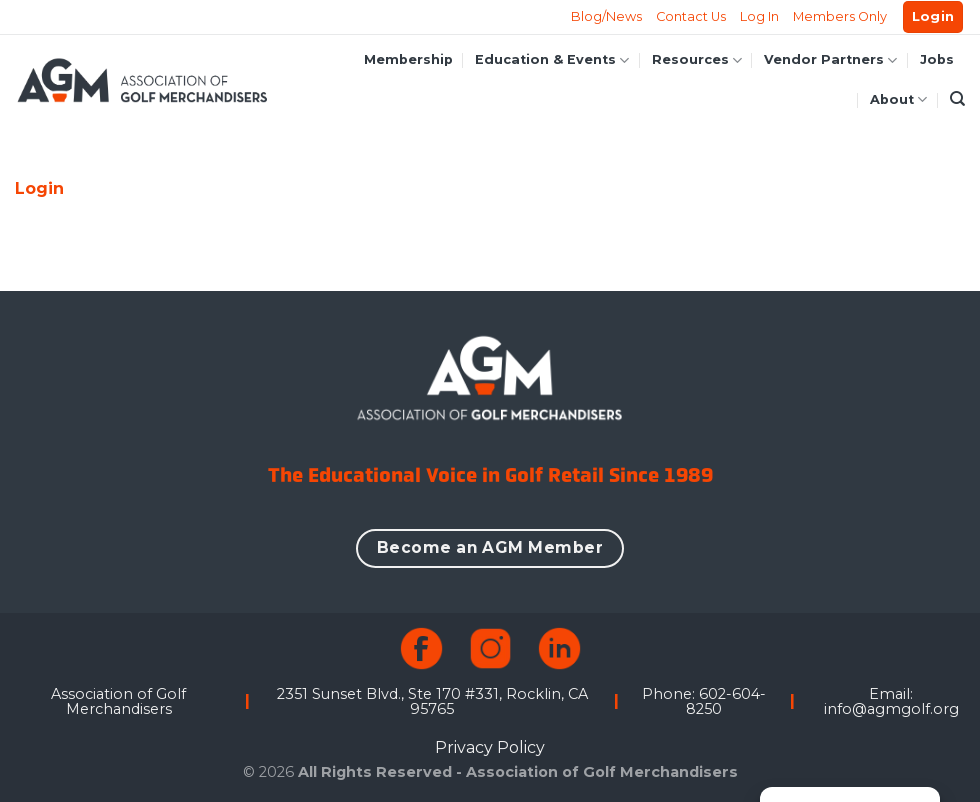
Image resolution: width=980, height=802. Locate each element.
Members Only (840, 16)
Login (39, 188)
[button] (933, 17)
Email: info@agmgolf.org (891, 701)
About (898, 99)
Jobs (937, 59)
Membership (408, 59)
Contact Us (691, 16)
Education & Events (552, 60)
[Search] (957, 99)
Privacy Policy (490, 747)
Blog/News (606, 16)
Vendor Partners (830, 60)
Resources (697, 60)
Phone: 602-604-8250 (704, 701)
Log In (759, 16)
